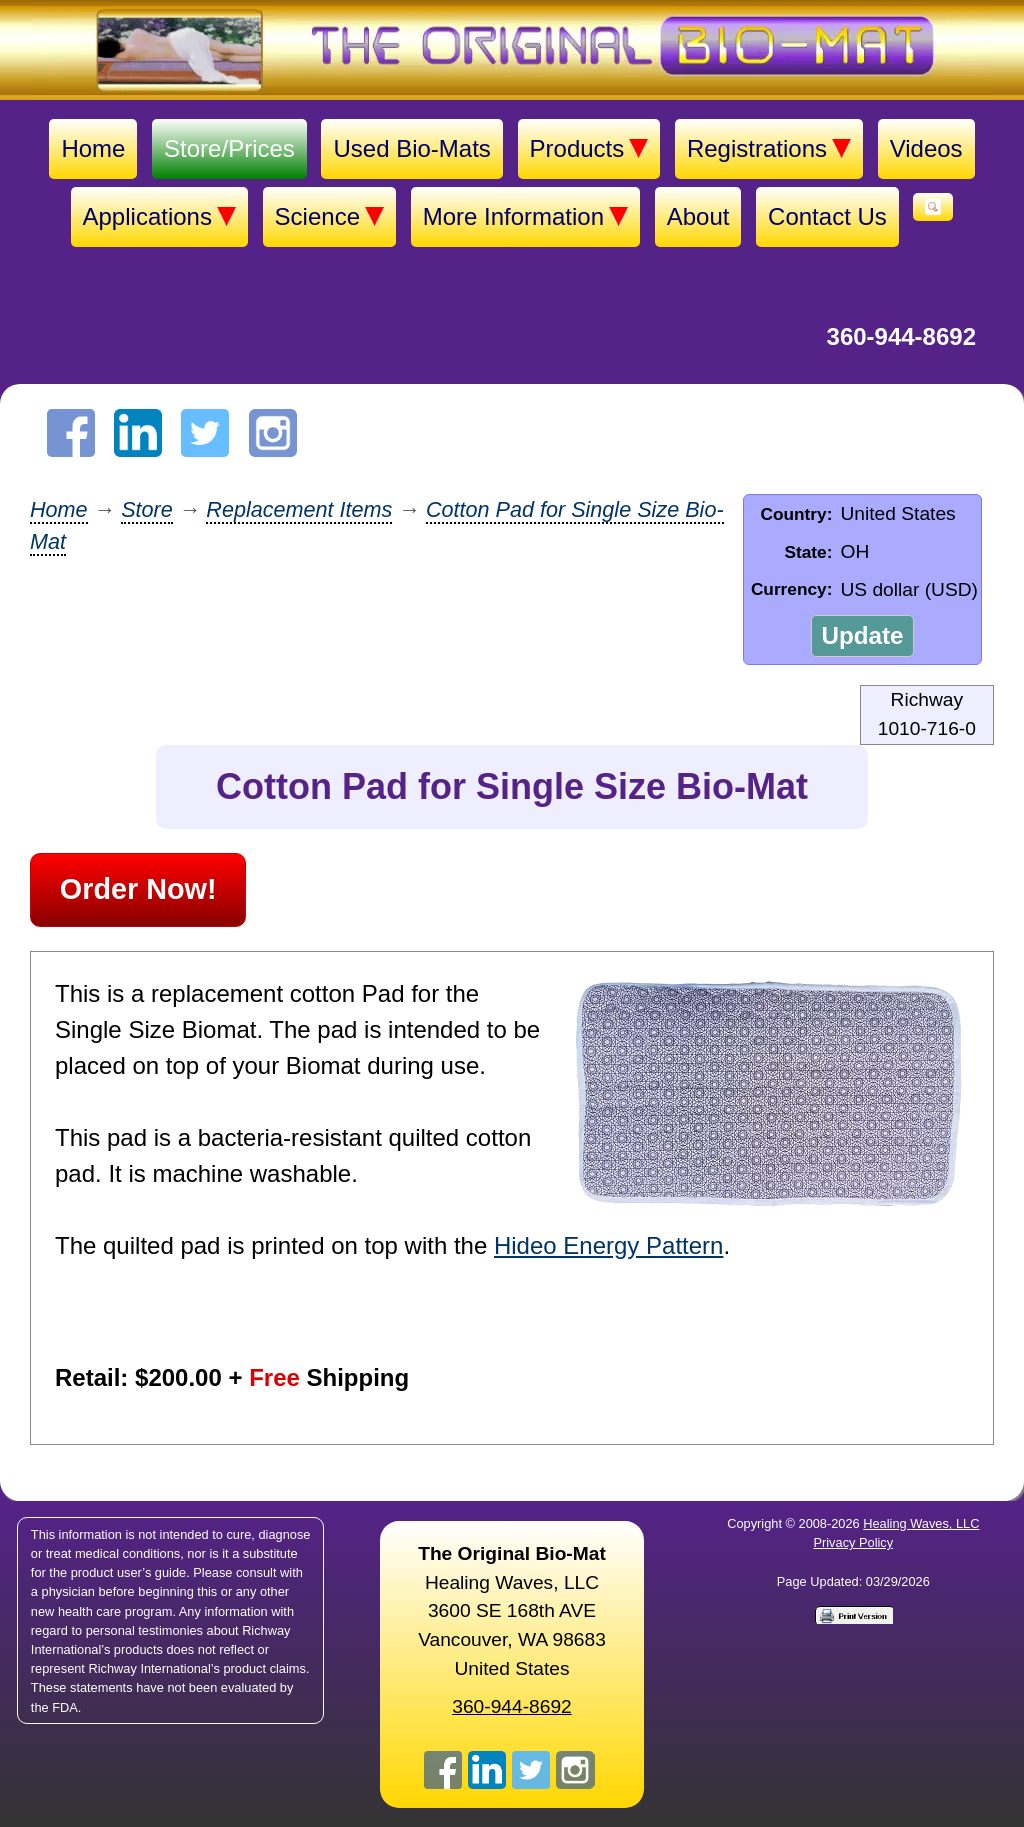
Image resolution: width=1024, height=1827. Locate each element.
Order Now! (138, 889)
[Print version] (853, 1614)
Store (147, 509)
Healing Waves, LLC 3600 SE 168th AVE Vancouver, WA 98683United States (512, 1611)
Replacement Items (299, 509)
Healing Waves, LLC (921, 1523)
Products (589, 149)
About (698, 216)
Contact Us (827, 216)
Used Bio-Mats (411, 148)
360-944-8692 (901, 336)
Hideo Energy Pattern (608, 1245)
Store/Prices (229, 148)
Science (329, 217)
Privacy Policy (853, 1542)
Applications (159, 217)
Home (93, 148)
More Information (525, 217)
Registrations (769, 149)
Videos (926, 148)
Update (862, 635)
